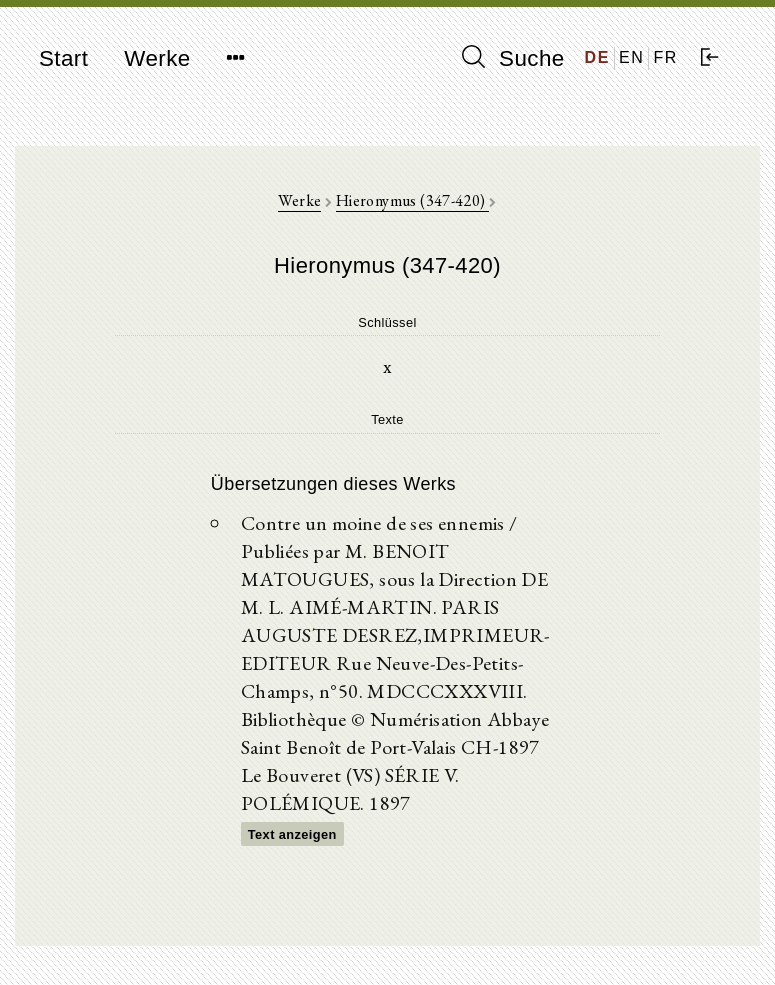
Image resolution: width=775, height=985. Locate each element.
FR (665, 57)
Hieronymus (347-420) (412, 200)
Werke (157, 58)
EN (631, 57)
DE (597, 57)
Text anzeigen (292, 834)
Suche (513, 58)
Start (63, 58)
